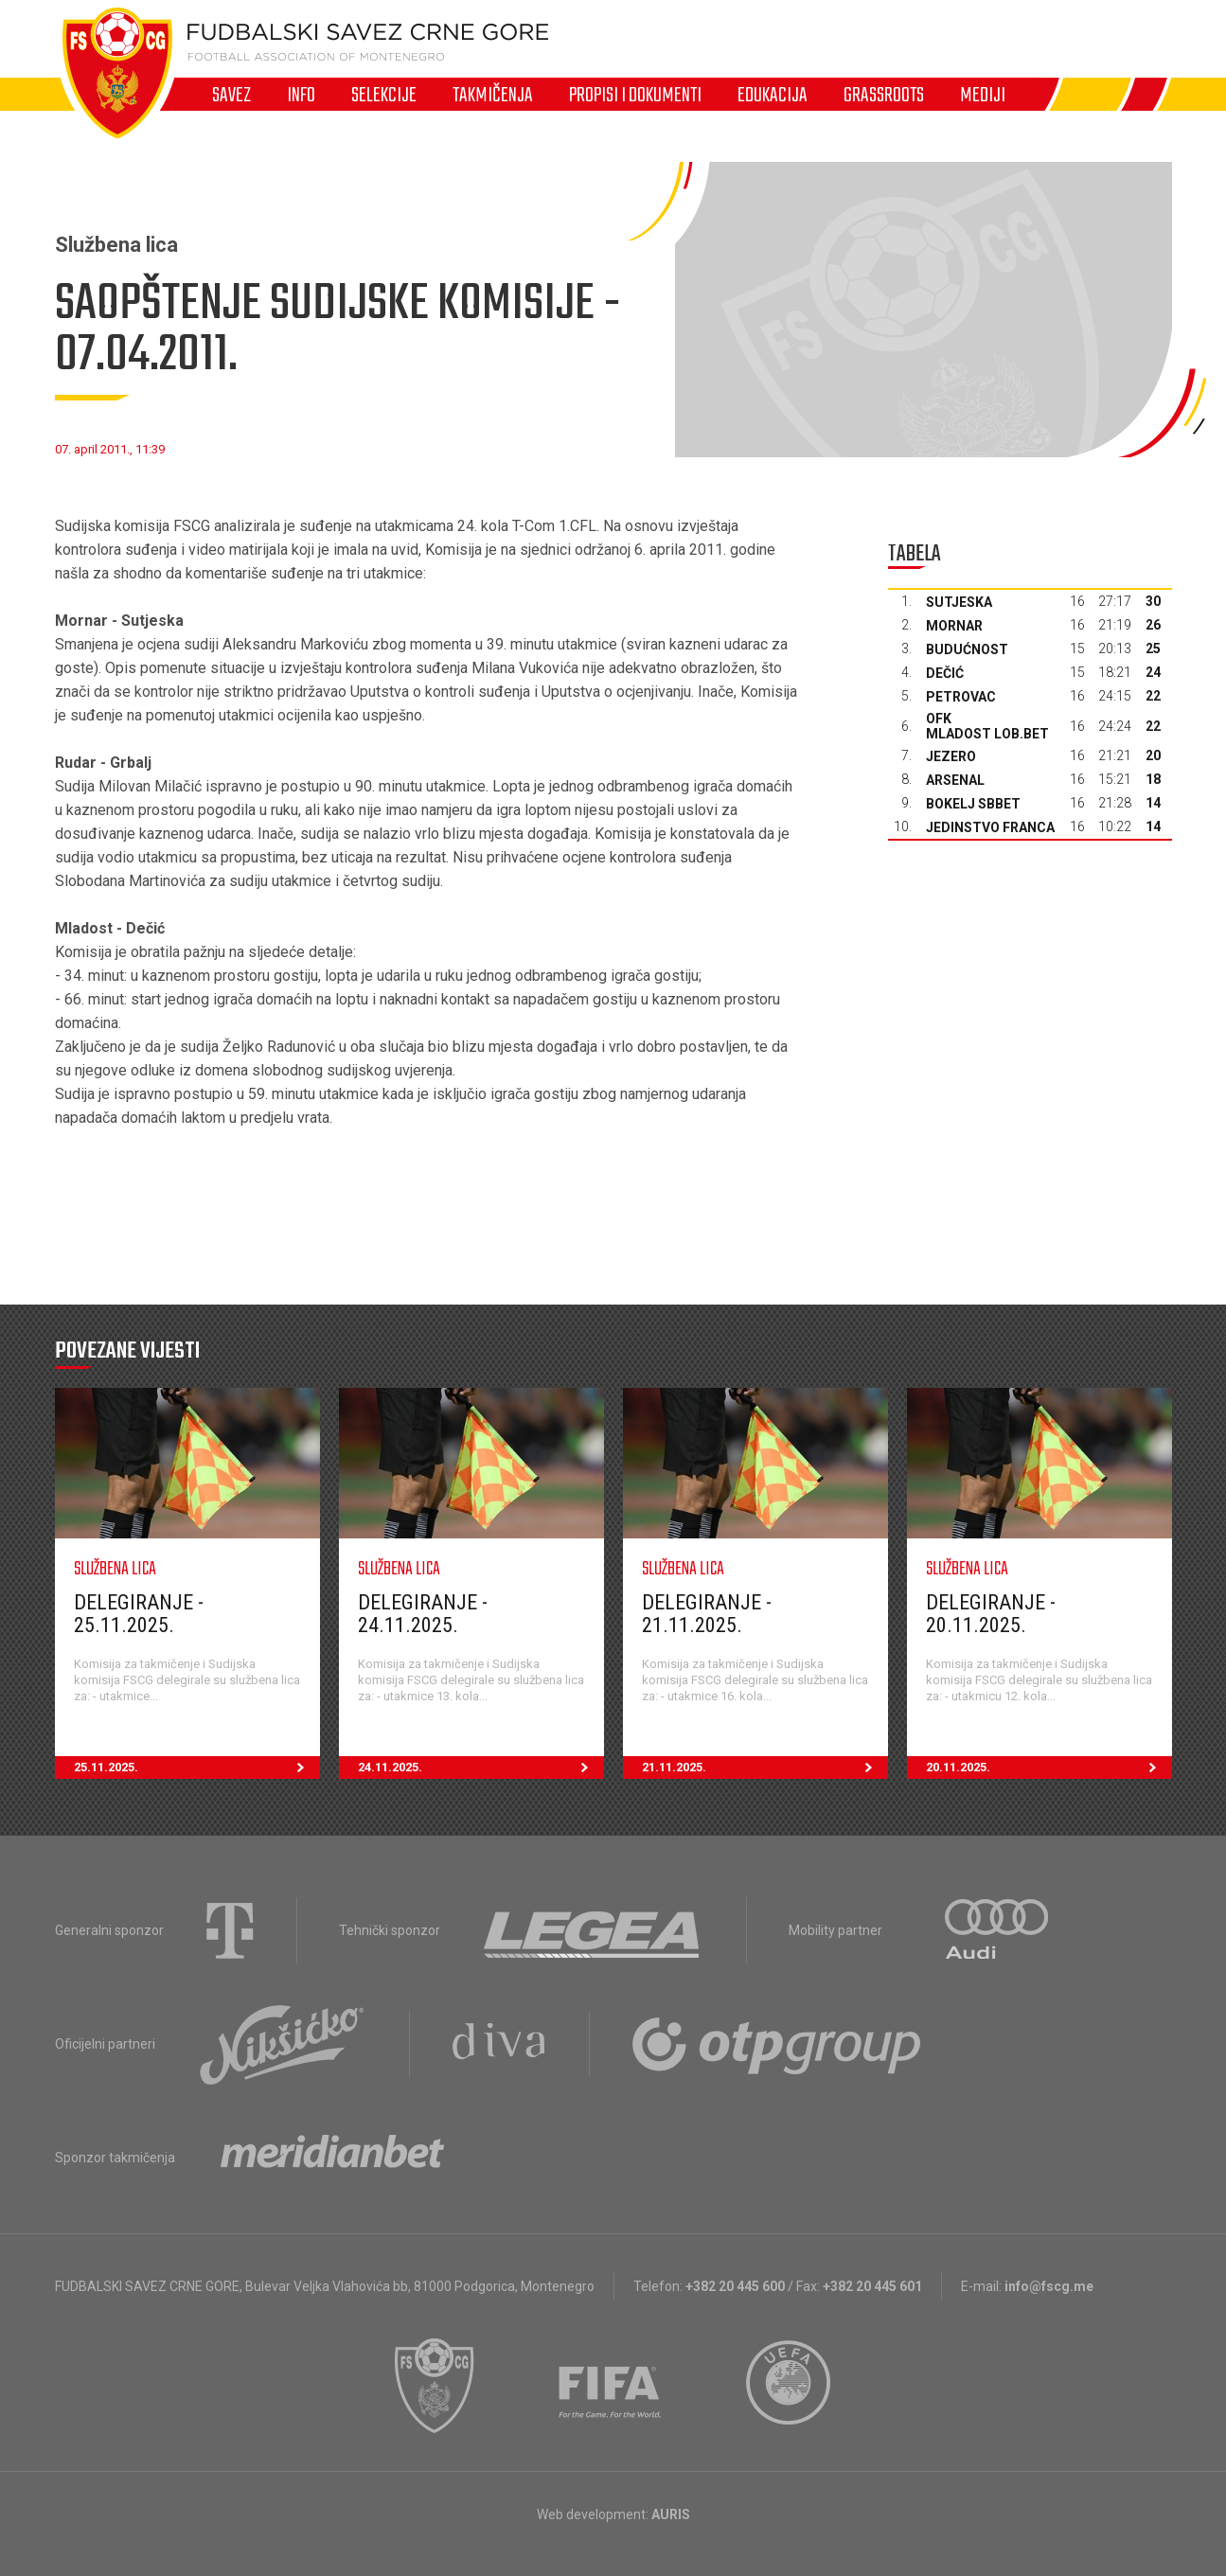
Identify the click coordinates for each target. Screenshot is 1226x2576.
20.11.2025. (1049, 1767)
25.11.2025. (197, 1767)
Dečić (945, 673)
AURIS (670, 2514)
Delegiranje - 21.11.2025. (707, 1613)
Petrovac (961, 696)
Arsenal (955, 780)
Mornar (954, 625)
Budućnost (967, 649)
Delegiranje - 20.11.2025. (991, 1613)
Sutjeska (959, 602)
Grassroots (884, 95)
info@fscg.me (1048, 2286)
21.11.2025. (765, 1767)
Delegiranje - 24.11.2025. (423, 1613)
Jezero (951, 756)
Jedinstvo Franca (990, 827)
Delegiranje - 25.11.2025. (139, 1613)
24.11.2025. (481, 1767)
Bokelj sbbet (973, 803)
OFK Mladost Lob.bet (987, 726)
